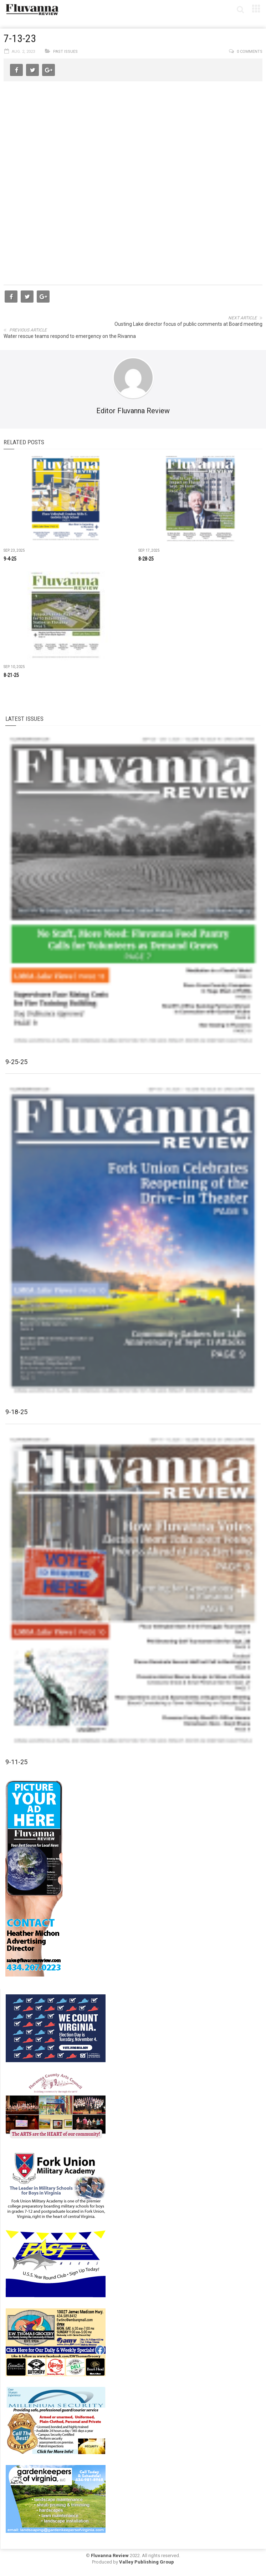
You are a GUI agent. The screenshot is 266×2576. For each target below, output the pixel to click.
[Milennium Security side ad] (56, 2420)
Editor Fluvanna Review (133, 410)
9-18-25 (16, 1412)
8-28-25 (146, 559)
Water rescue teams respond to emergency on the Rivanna (70, 336)
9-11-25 (16, 1762)
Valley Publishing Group (146, 2562)
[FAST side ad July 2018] (56, 2263)
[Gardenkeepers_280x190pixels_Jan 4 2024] (56, 2498)
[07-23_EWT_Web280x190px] (56, 2342)
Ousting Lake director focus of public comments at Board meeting (188, 324)
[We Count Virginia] (56, 2028)
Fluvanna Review (110, 2555)
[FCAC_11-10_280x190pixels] (56, 2106)
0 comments (249, 51)
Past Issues (65, 51)
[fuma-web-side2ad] (56, 2185)
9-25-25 (16, 1062)
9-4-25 (10, 559)
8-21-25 (11, 675)
